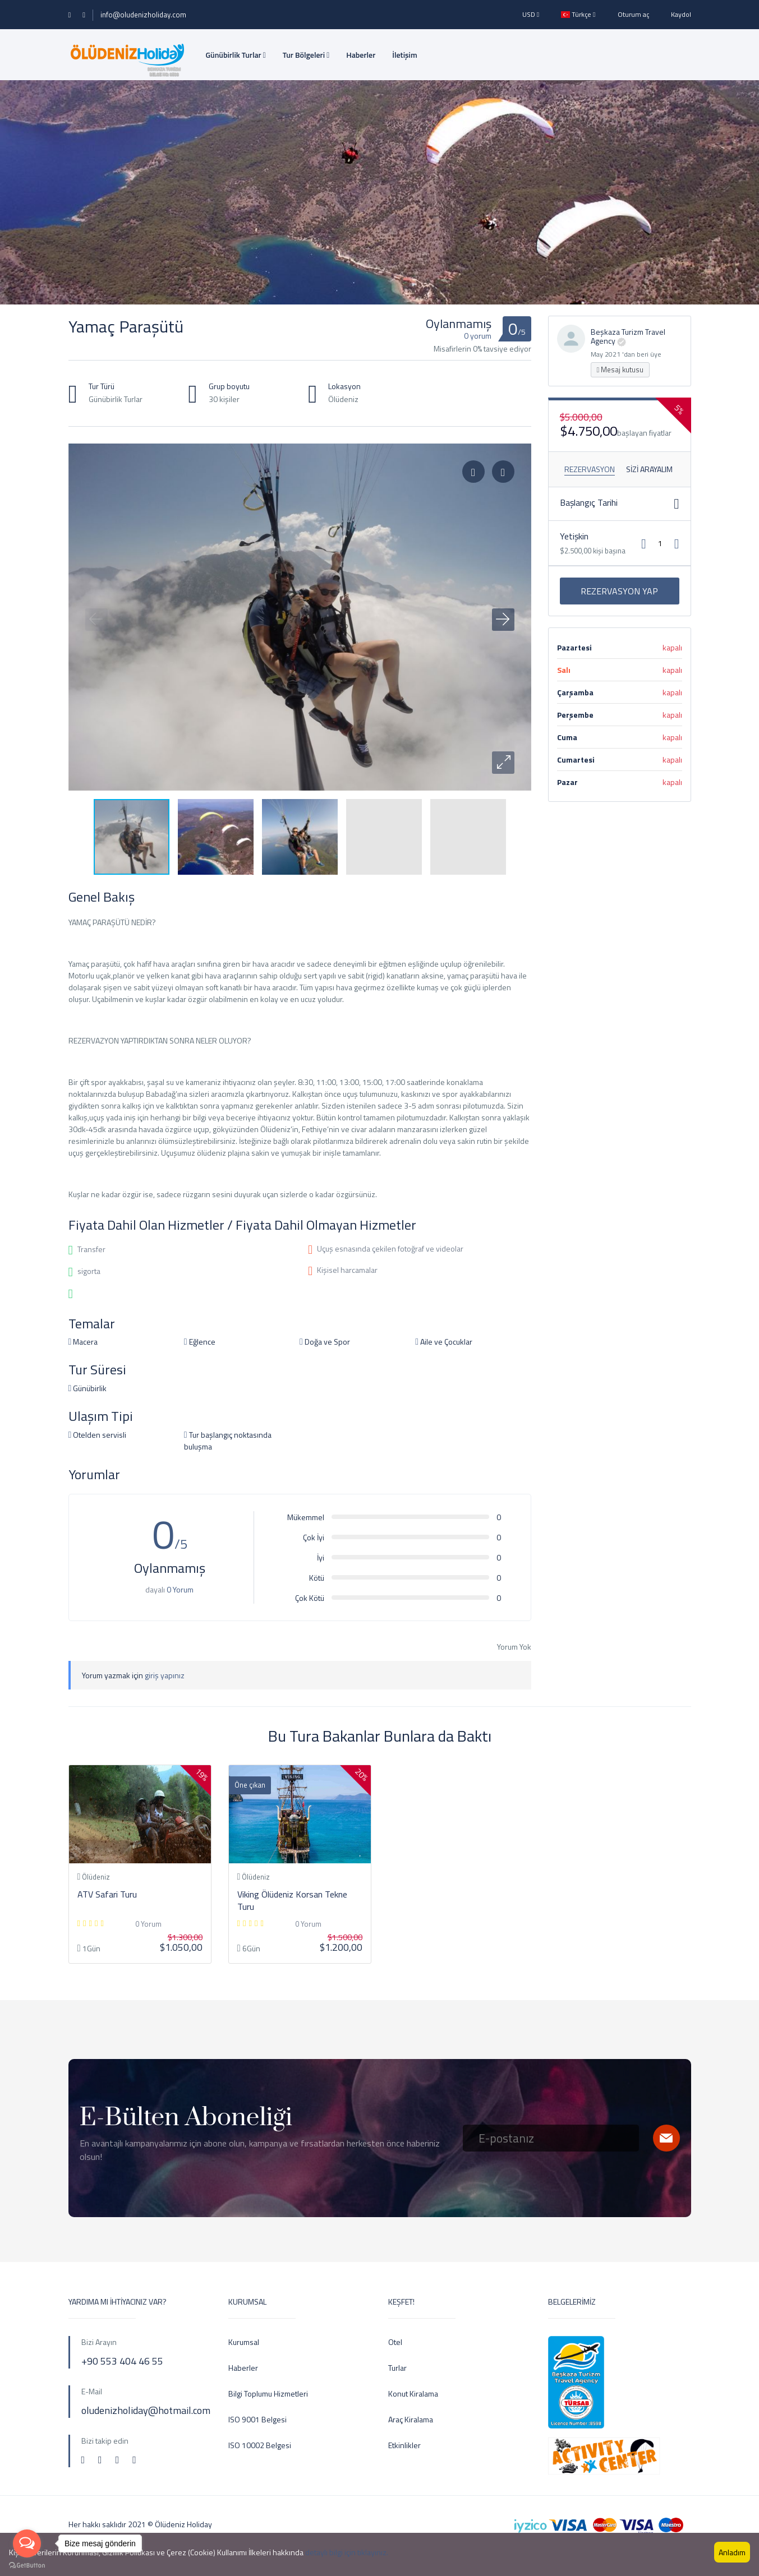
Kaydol (681, 14)
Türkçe (578, 14)
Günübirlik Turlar (236, 55)
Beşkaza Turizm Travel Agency (628, 336)
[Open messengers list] (27, 2543)
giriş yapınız (165, 1675)
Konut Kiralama (413, 2393)
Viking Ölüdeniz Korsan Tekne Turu (292, 1900)
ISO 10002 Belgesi (259, 2445)
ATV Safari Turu (107, 1894)
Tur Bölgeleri (306, 55)
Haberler (360, 55)
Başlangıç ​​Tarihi (589, 502)
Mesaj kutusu (620, 369)
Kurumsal (243, 2342)
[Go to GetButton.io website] (27, 2564)
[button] (503, 762)
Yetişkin (574, 536)
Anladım (732, 2552)
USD (530, 14)
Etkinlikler (404, 2445)
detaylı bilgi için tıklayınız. (346, 2552)
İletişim (404, 55)
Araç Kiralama (410, 2419)
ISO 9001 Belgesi (257, 2419)
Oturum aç (633, 14)
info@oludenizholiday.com (143, 14)
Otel (395, 2342)
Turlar (397, 2368)
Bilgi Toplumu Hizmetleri (268, 2393)
